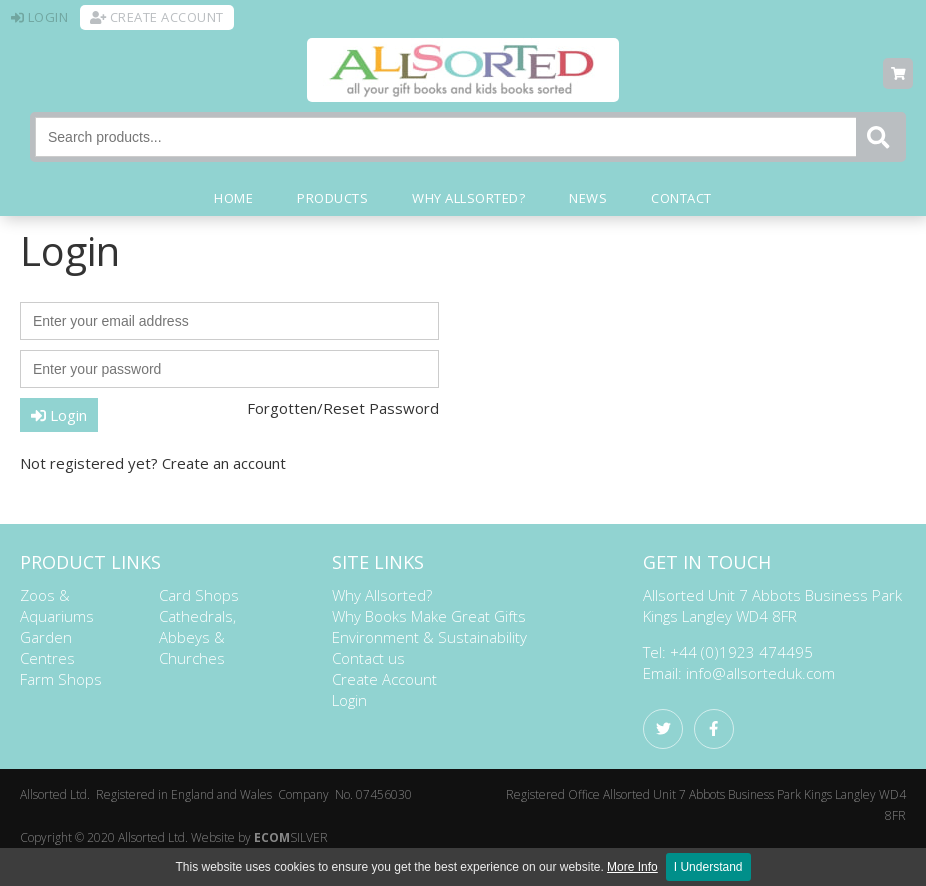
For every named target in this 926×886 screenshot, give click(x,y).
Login (59, 415)
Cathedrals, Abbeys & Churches (197, 637)
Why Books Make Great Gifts (429, 616)
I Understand (708, 867)
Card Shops (199, 595)
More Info (632, 867)
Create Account (384, 679)
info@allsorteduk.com (760, 673)
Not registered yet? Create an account (153, 463)
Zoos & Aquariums (57, 605)
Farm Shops (61, 679)
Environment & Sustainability (429, 637)
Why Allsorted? (382, 595)
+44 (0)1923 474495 (741, 652)
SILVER (291, 837)
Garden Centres (47, 647)
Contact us (368, 658)
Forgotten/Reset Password (343, 408)
